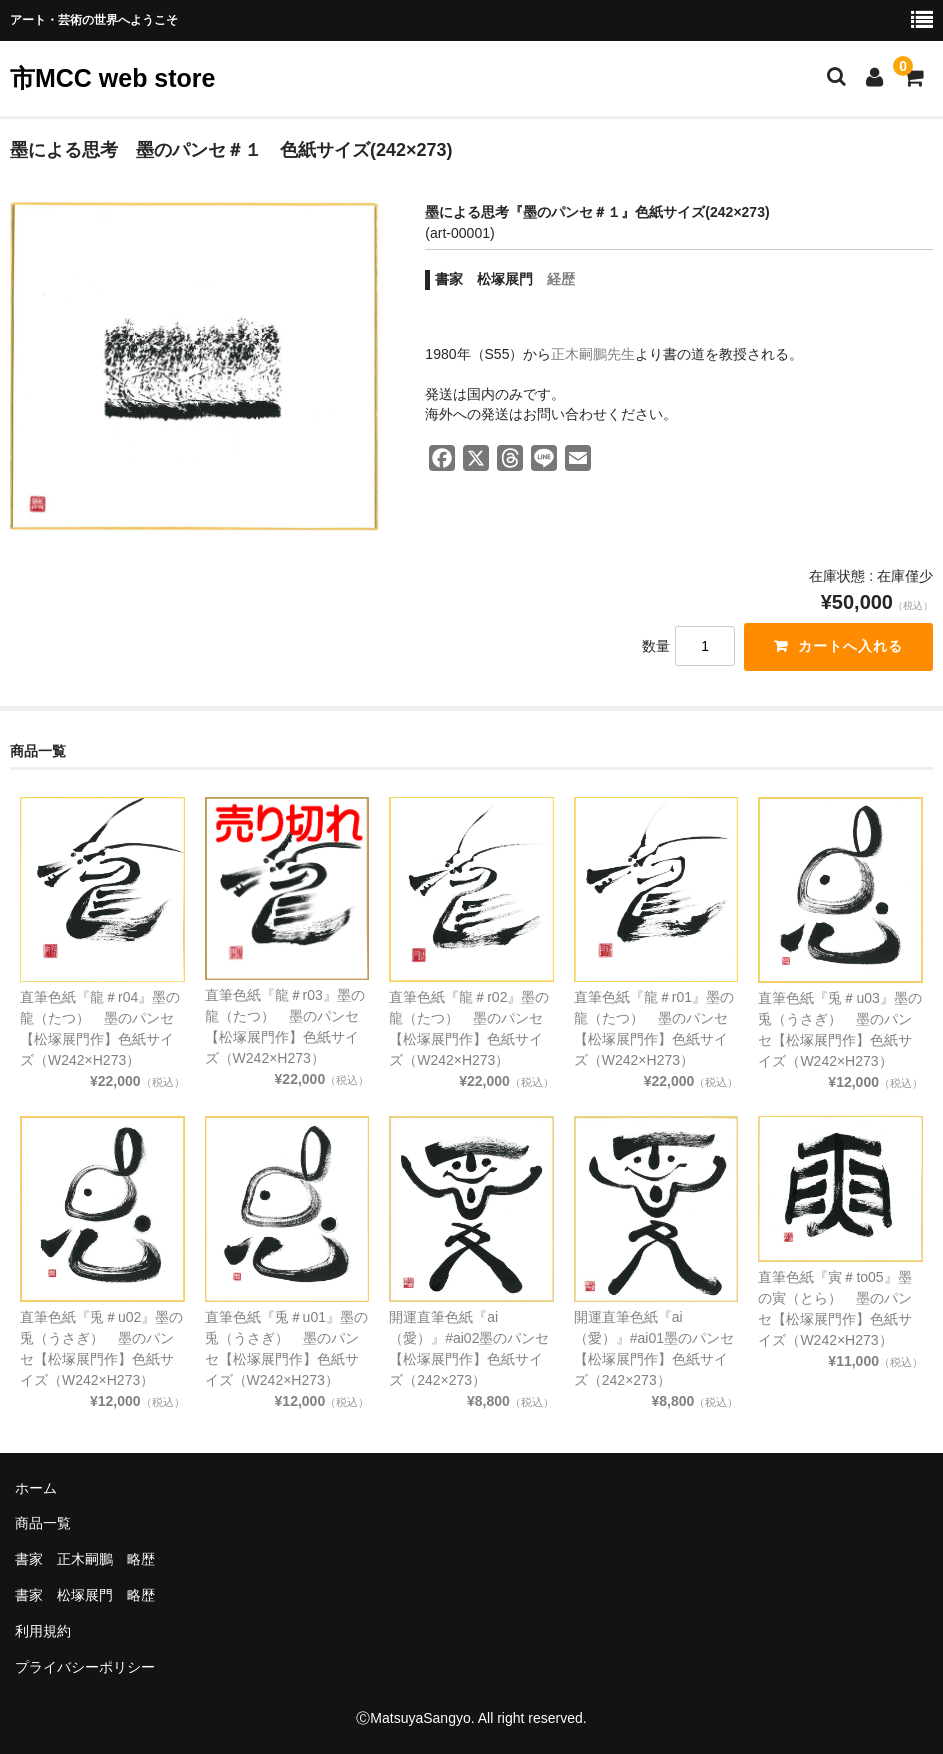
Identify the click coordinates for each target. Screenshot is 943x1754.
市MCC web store (112, 78)
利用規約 (43, 1631)
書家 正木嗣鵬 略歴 (85, 1559)
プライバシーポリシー (85, 1667)
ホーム (36, 1488)
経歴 (561, 279)
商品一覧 (43, 1523)
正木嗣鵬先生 (593, 354)
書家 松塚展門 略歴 (85, 1595)
